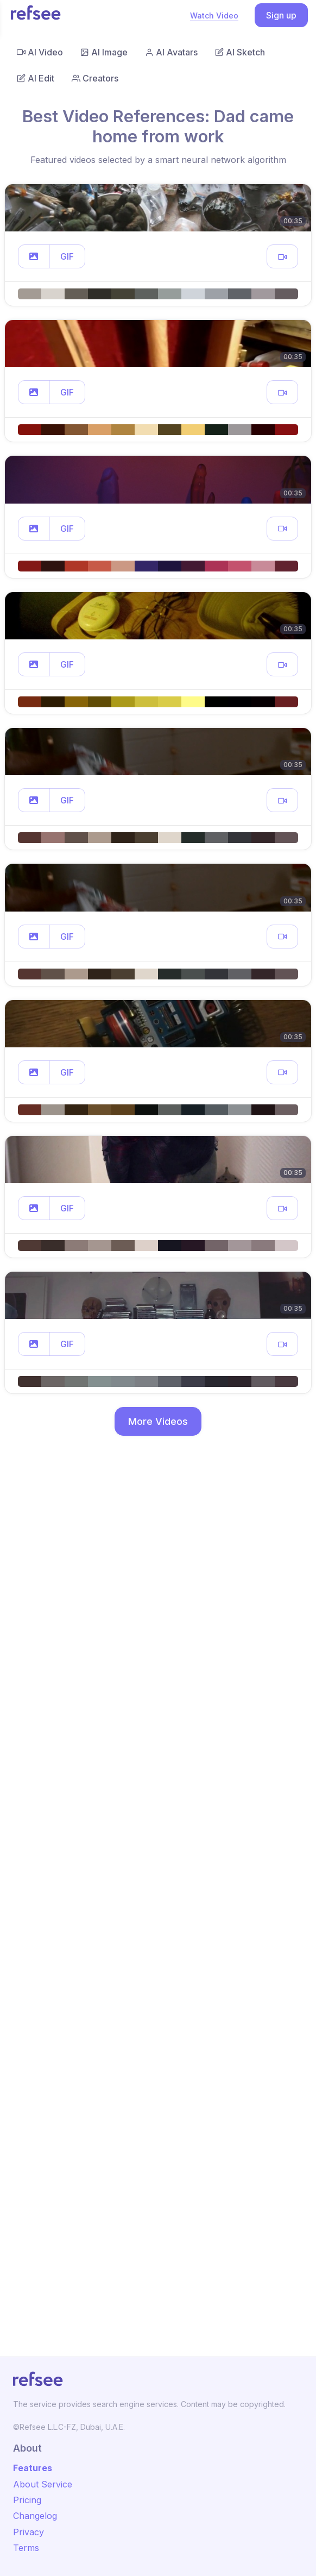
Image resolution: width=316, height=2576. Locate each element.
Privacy (28, 2532)
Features (32, 2467)
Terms (26, 2547)
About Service (42, 2484)
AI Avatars (171, 52)
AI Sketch (240, 52)
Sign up (281, 15)
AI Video (40, 52)
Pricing (27, 2500)
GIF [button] (67, 256)
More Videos (158, 1421)
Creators (95, 78)
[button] (33, 256)
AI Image (104, 52)
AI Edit (35, 78)
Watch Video (214, 15)
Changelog (35, 2515)
